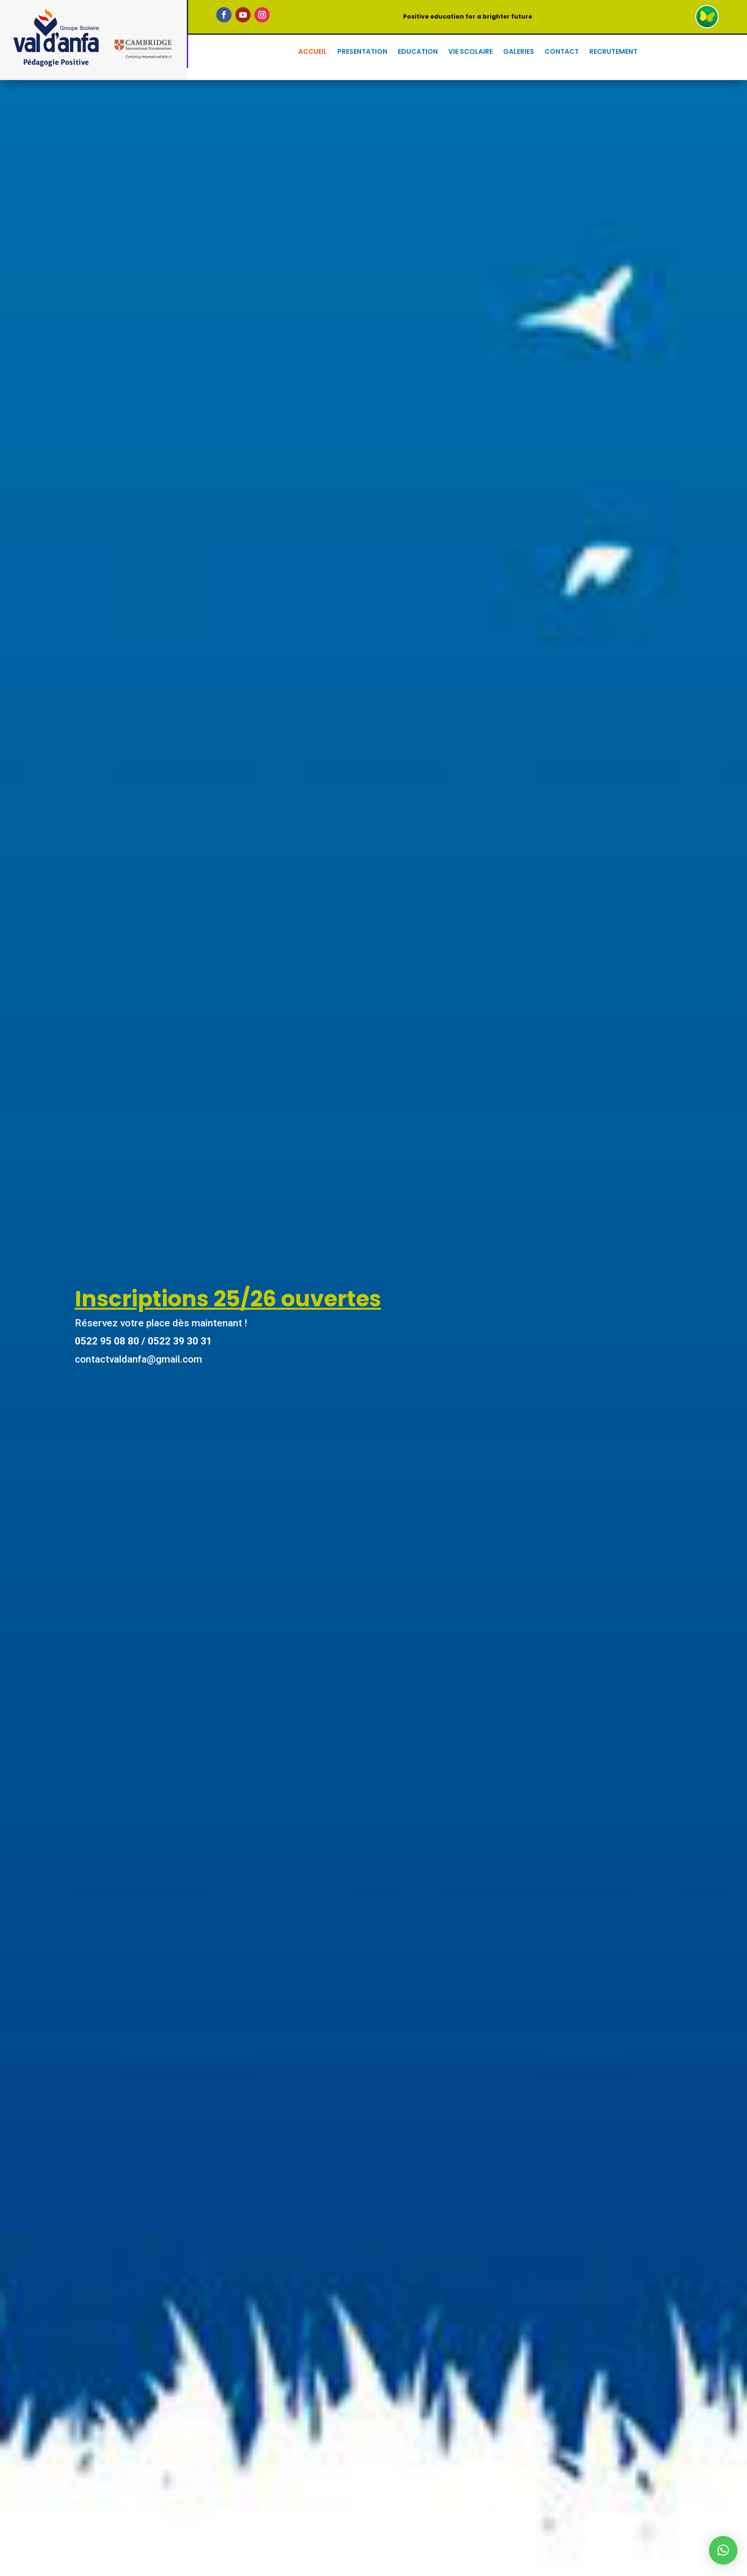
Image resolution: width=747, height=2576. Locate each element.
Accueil (312, 52)
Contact (562, 52)
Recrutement (613, 52)
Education (418, 52)
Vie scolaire (470, 52)
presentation (362, 52)
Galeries (518, 52)
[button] (723, 2550)
